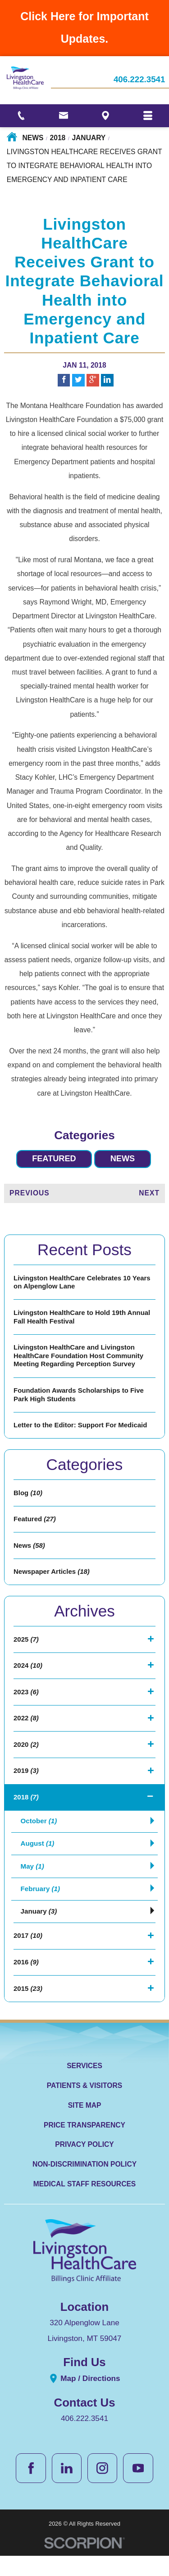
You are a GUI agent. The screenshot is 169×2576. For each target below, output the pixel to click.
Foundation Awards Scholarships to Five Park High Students (81, 1399)
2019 (27, 1785)
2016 (27, 1981)
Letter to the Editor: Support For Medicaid (82, 1431)
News (33, 138)
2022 (27, 1731)
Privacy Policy (84, 2165)
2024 (28, 1676)
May (33, 1883)
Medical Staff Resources (84, 2204)
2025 (27, 1649)
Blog (28, 1499)
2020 (27, 1758)
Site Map (84, 2125)
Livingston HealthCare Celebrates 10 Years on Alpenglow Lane (84, 1283)
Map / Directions (84, 2398)
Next (149, 1193)
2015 (28, 2008)
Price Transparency (84, 2145)
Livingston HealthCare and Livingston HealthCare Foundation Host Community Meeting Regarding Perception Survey (81, 1359)
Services (84, 2086)
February (41, 1906)
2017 (28, 1954)
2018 (58, 138)
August (38, 1860)
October (39, 1837)
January (88, 138)
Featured (53, 1159)
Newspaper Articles (53, 1581)
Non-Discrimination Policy (84, 2185)
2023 (27, 1704)
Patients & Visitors (84, 2106)
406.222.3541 (139, 80)
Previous (29, 1193)
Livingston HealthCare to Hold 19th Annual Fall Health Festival (84, 1319)
